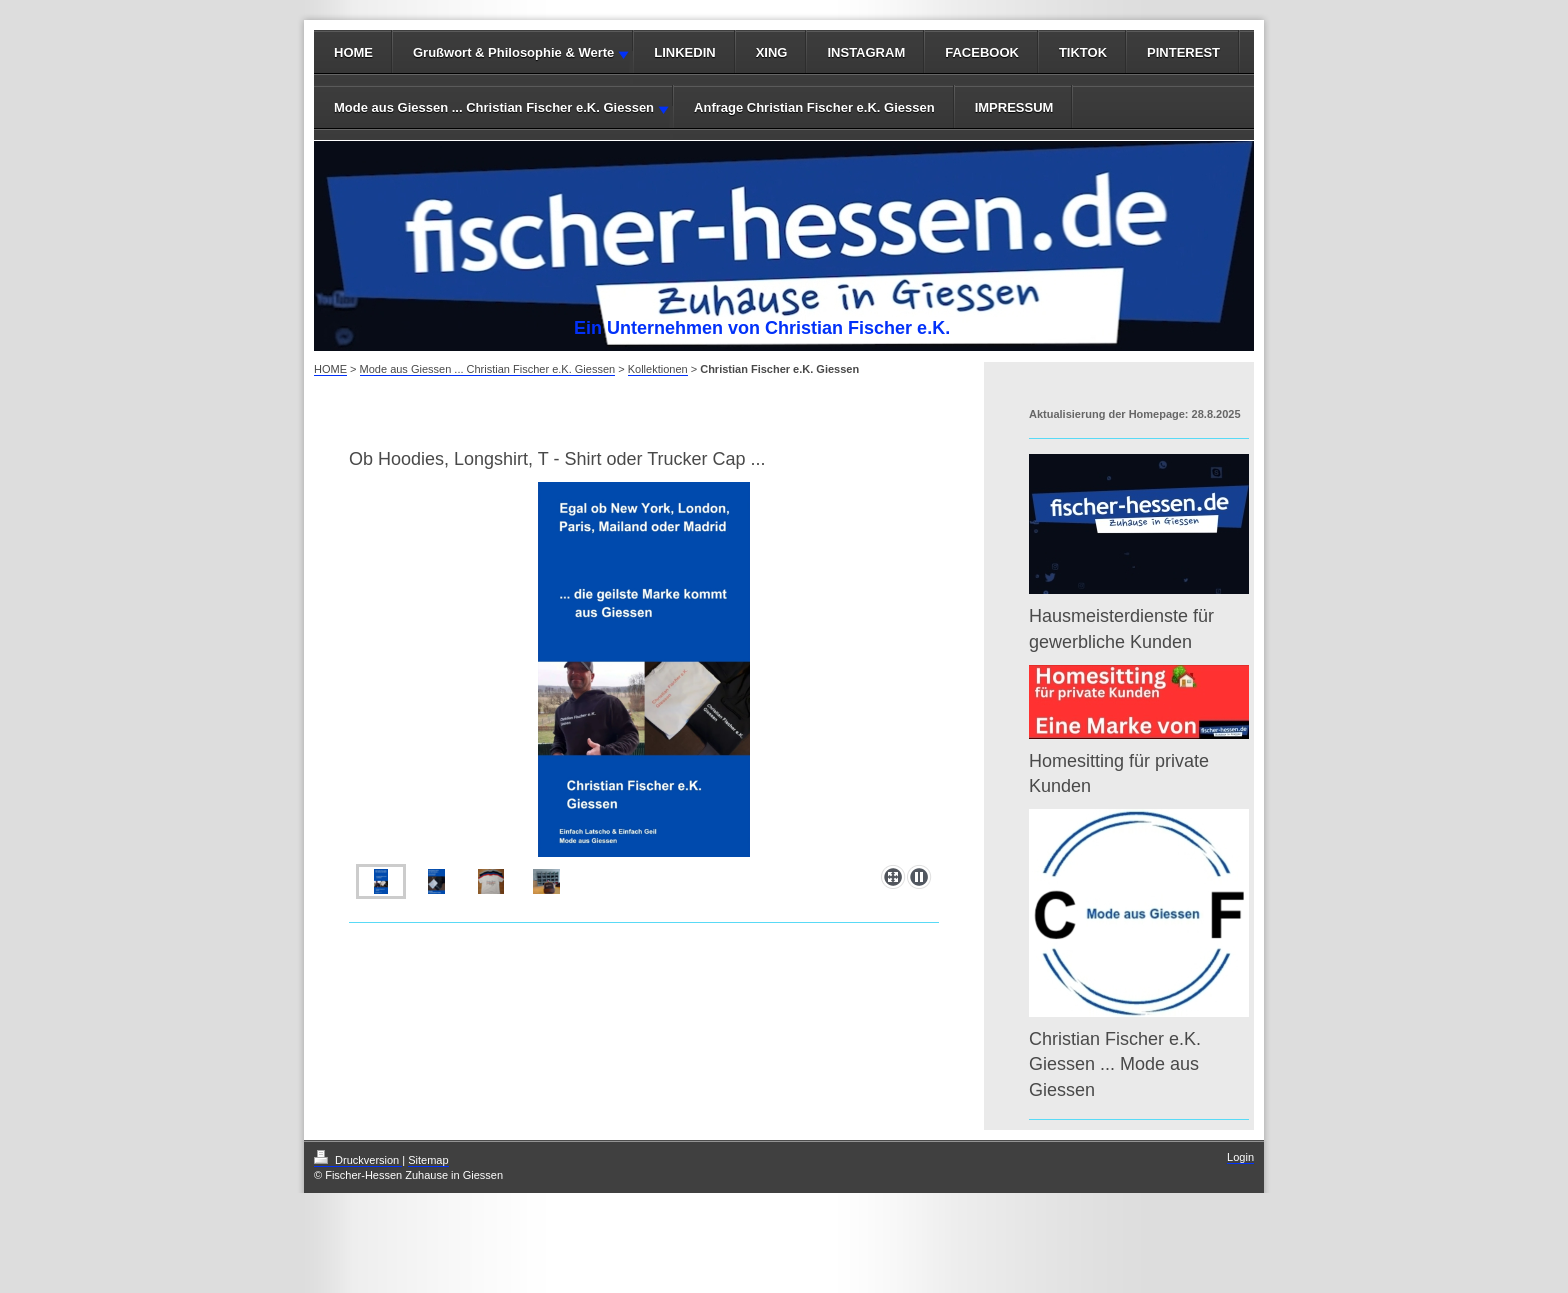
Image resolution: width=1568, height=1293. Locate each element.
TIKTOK (1083, 52)
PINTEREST (1183, 52)
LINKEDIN (684, 52)
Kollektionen (658, 369)
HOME (353, 52)
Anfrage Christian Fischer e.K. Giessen (814, 107)
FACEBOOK (982, 52)
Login (1240, 1157)
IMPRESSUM (1014, 107)
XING (772, 52)
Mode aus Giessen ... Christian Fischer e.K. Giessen (494, 107)
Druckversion (358, 1160)
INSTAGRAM (866, 52)
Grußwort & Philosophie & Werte (513, 52)
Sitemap (428, 1160)
